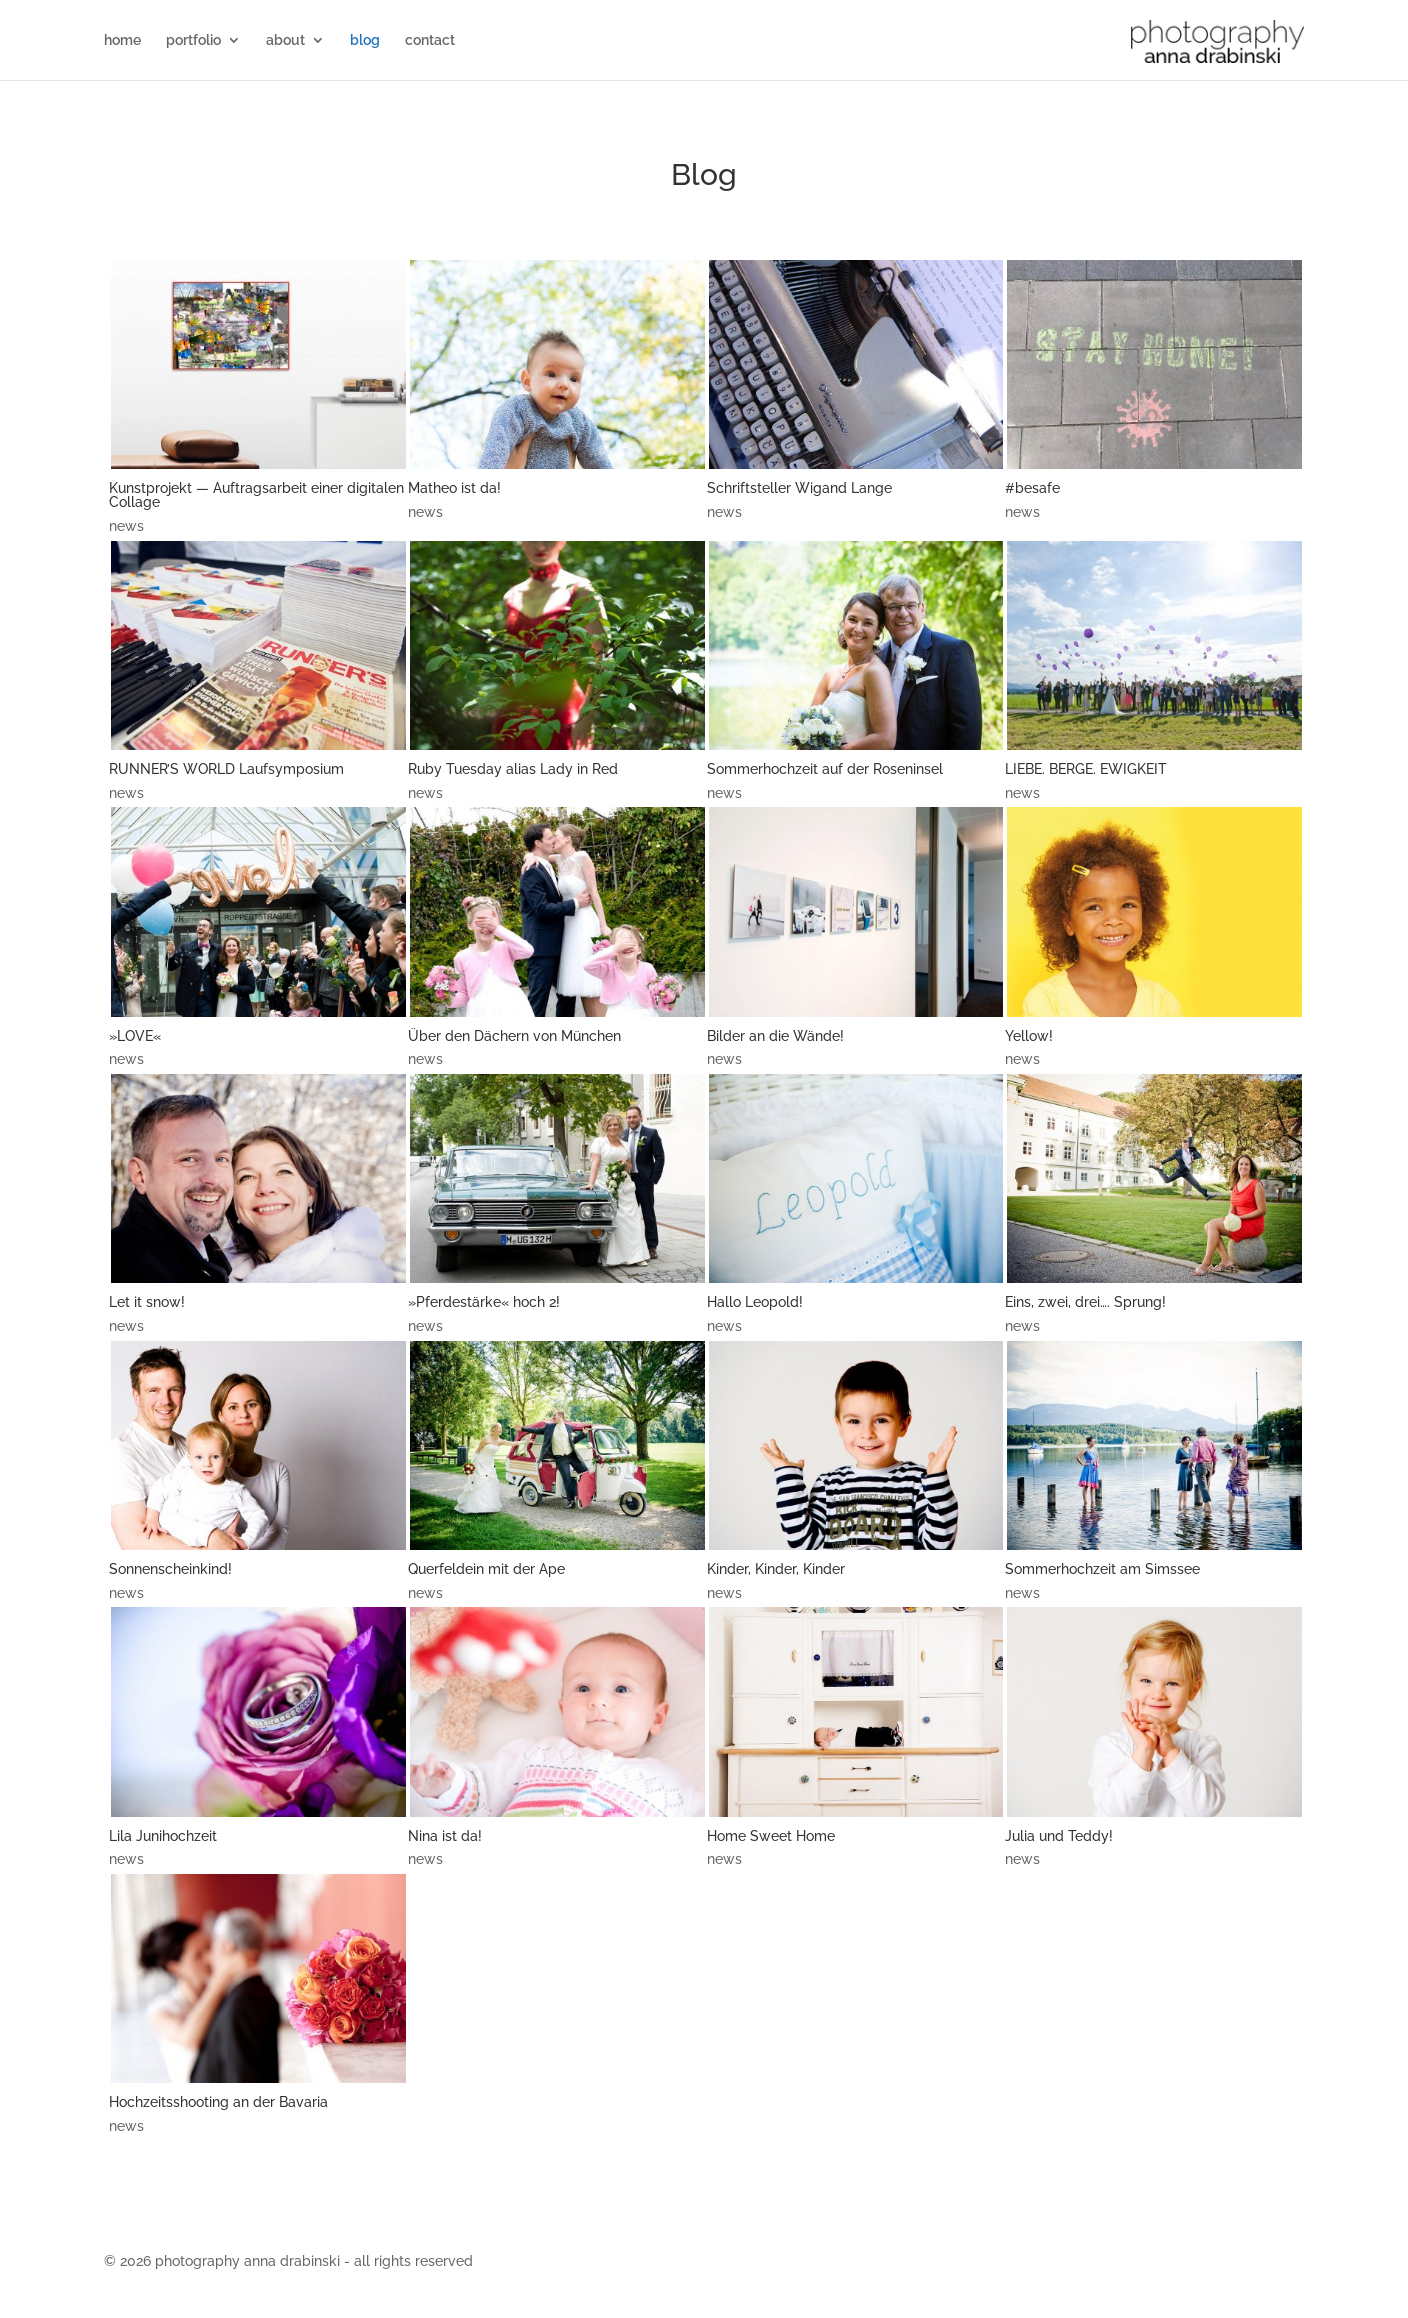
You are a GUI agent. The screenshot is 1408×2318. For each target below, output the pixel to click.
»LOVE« (135, 1036)
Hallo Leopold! (755, 1302)
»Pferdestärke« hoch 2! (484, 1302)
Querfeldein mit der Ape (486, 1569)
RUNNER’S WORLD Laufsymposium (226, 769)
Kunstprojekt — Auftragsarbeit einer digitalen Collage (256, 495)
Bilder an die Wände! (775, 1036)
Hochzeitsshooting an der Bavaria (218, 2102)
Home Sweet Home (771, 1836)
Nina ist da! (445, 1836)
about (285, 40)
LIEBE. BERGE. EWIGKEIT (1086, 769)
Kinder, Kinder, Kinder (776, 1569)
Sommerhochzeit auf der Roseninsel (825, 769)
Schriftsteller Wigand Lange (799, 488)
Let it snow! (147, 1302)
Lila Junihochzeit (163, 1836)
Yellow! (1029, 1036)
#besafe (1032, 488)
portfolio (193, 40)
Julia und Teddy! (1059, 1836)
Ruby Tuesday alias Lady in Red (513, 769)
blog (365, 40)
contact (430, 40)
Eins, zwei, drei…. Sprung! (1085, 1302)
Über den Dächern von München (514, 1036)
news (126, 526)
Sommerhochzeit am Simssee (1102, 1569)
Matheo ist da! (454, 488)
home (122, 40)
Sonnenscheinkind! (170, 1569)
